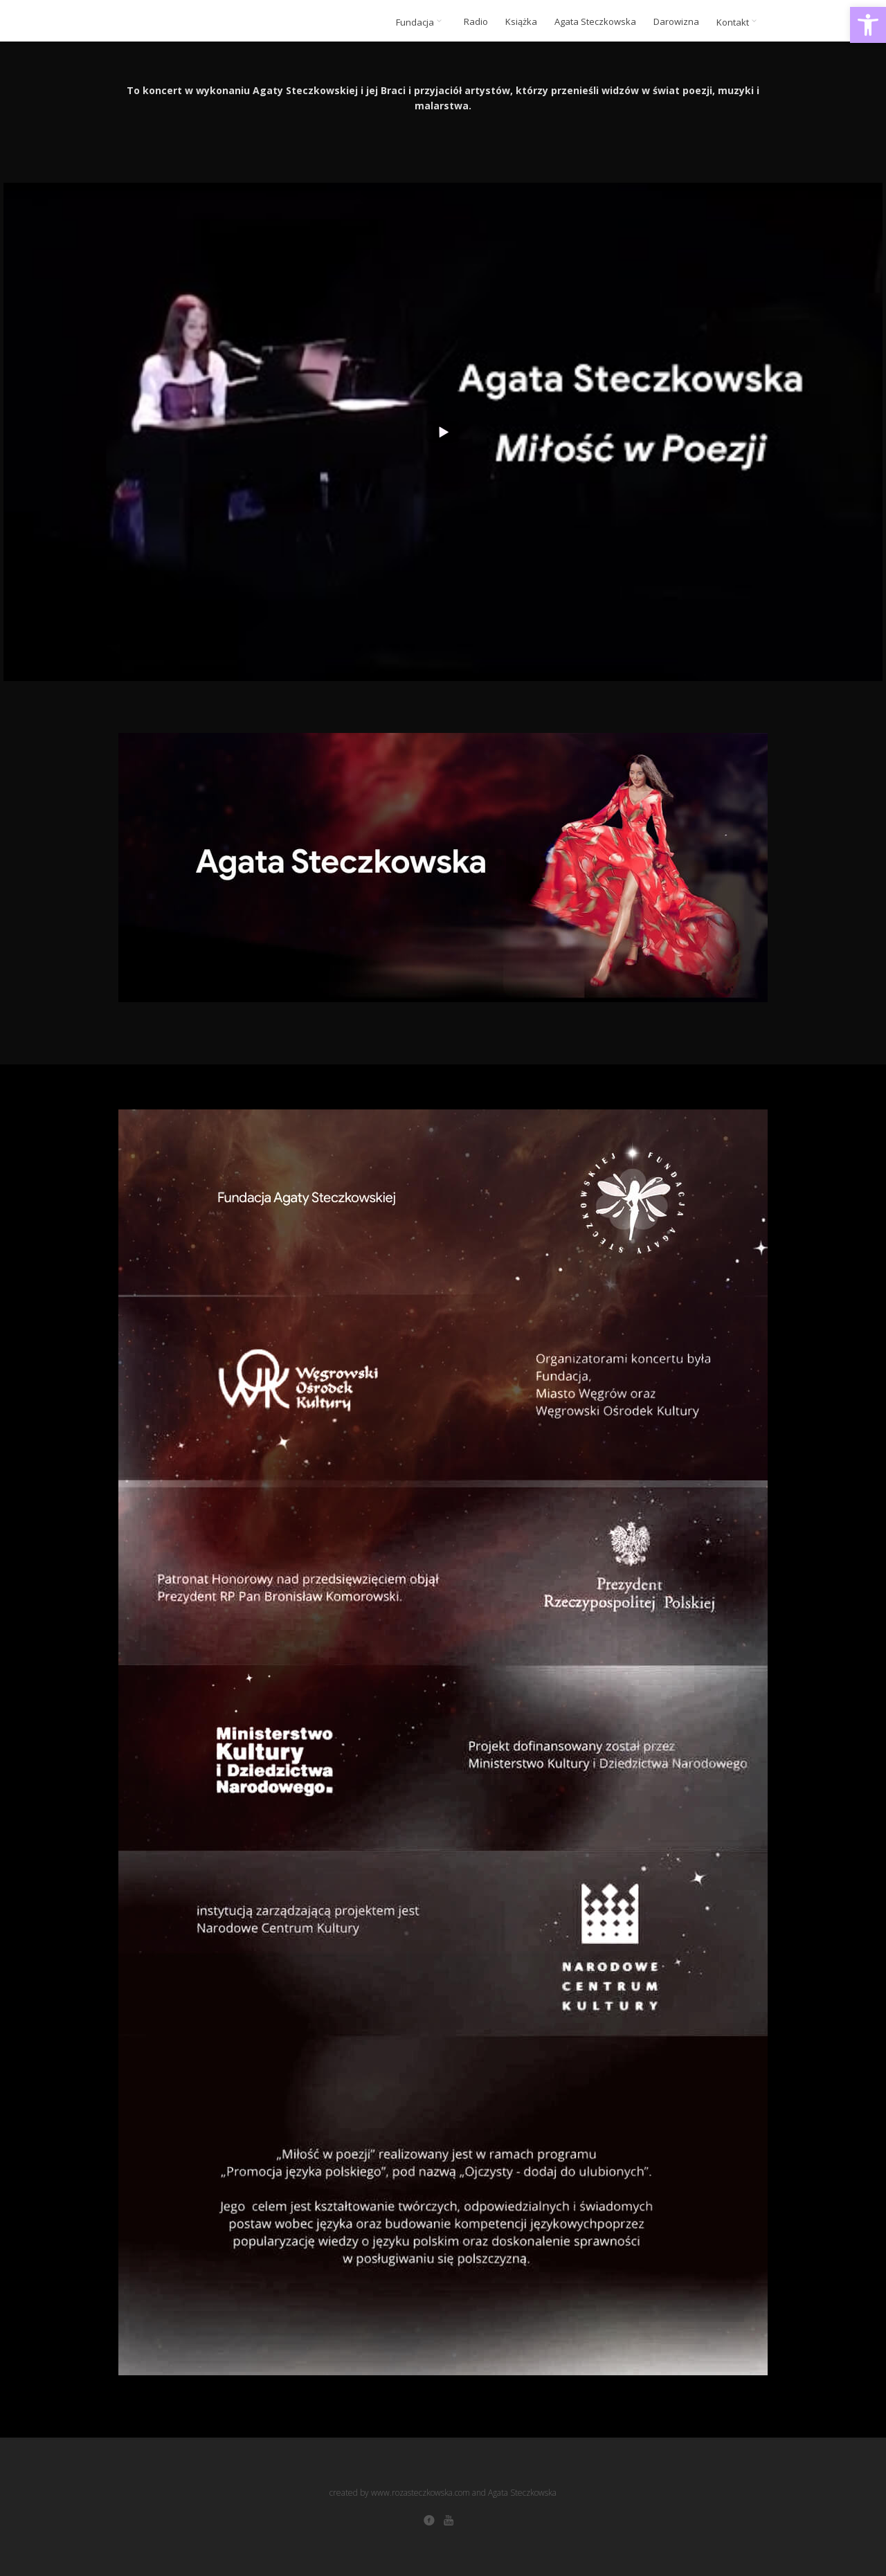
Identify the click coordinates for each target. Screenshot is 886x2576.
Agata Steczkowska (595, 22)
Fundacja (421, 22)
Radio (476, 22)
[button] (868, 25)
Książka (521, 22)
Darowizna (676, 22)
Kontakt (738, 22)
